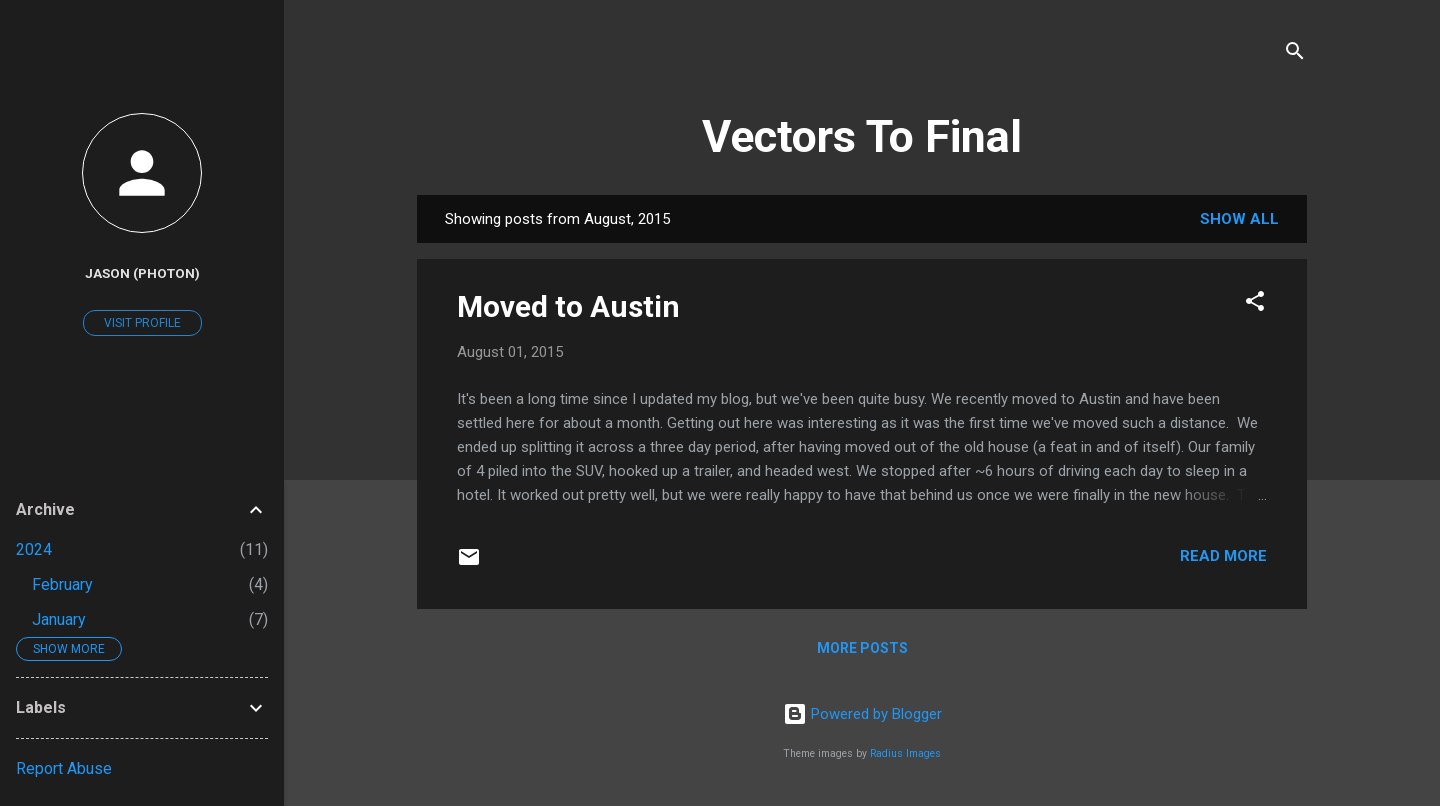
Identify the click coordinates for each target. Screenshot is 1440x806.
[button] (1255, 304)
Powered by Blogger (862, 714)
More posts (862, 648)
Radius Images (905, 753)
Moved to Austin (568, 306)
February (62, 584)
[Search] (1295, 54)
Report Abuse (64, 768)
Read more (1223, 556)
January (59, 619)
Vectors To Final (862, 136)
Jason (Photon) (142, 273)
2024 (34, 549)
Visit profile (142, 323)
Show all (1239, 219)
